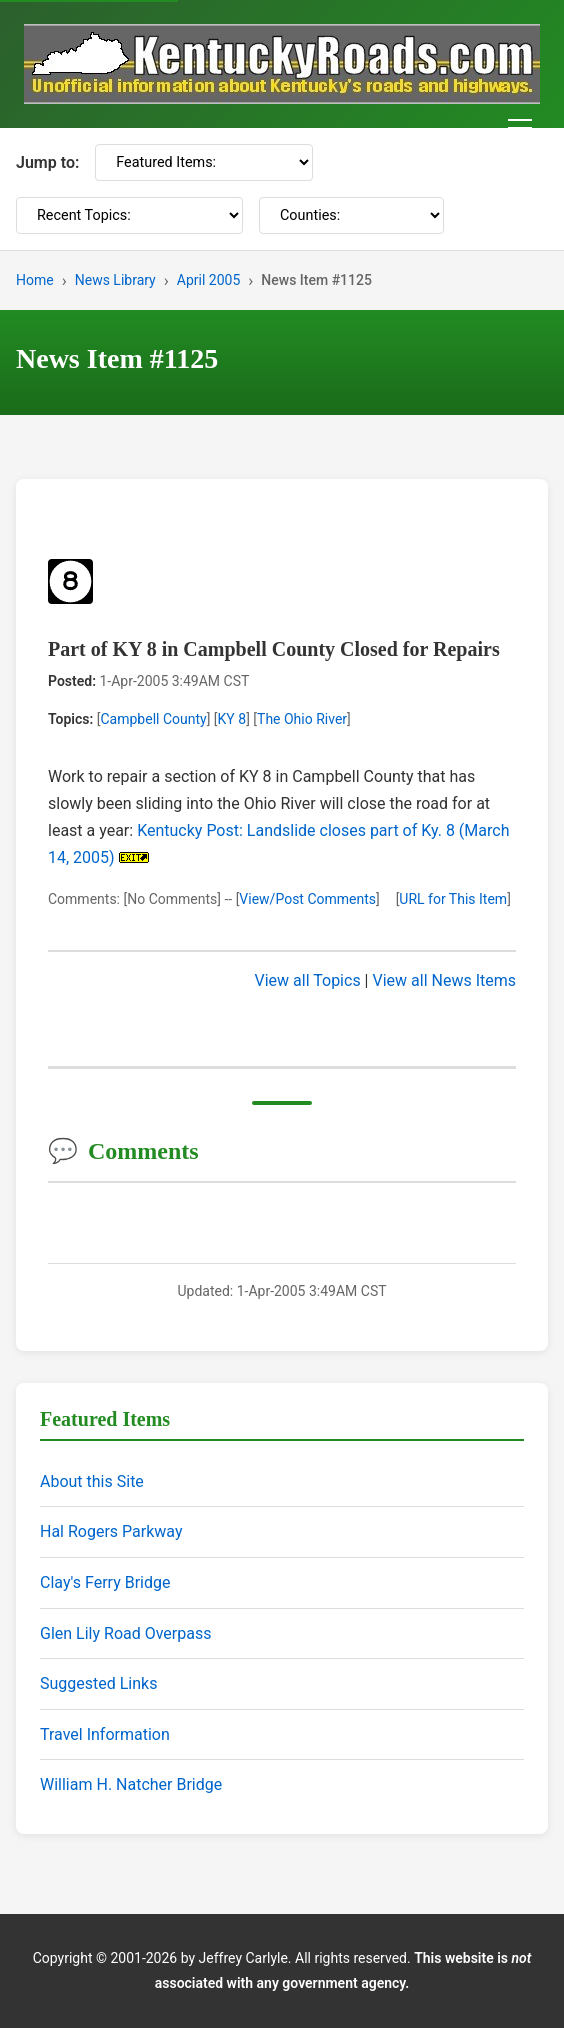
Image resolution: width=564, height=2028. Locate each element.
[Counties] (351, 215)
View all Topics (308, 980)
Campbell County (153, 719)
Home (35, 280)
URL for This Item (453, 899)
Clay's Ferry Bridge (105, 1582)
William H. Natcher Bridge (131, 1784)
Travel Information (105, 1734)
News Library (115, 280)
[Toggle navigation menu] (520, 128)
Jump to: (47, 162)
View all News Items (444, 980)
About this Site (92, 1481)
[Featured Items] (204, 162)
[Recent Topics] (129, 215)
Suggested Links (98, 1683)
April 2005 (209, 280)
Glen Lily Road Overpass (125, 1633)
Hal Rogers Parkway (111, 1531)
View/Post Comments (307, 899)
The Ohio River (302, 719)
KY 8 (232, 719)
